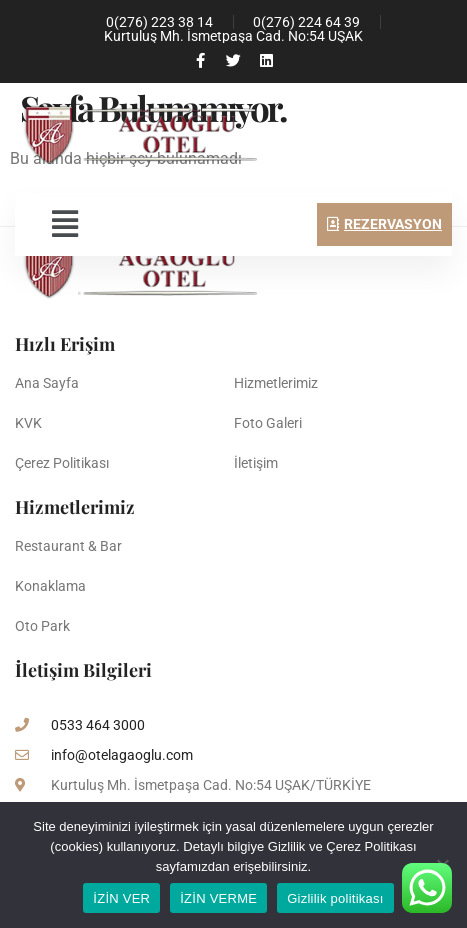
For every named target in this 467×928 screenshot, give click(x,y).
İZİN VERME (218, 898)
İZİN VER (121, 898)
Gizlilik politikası (335, 898)
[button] (64, 224)
